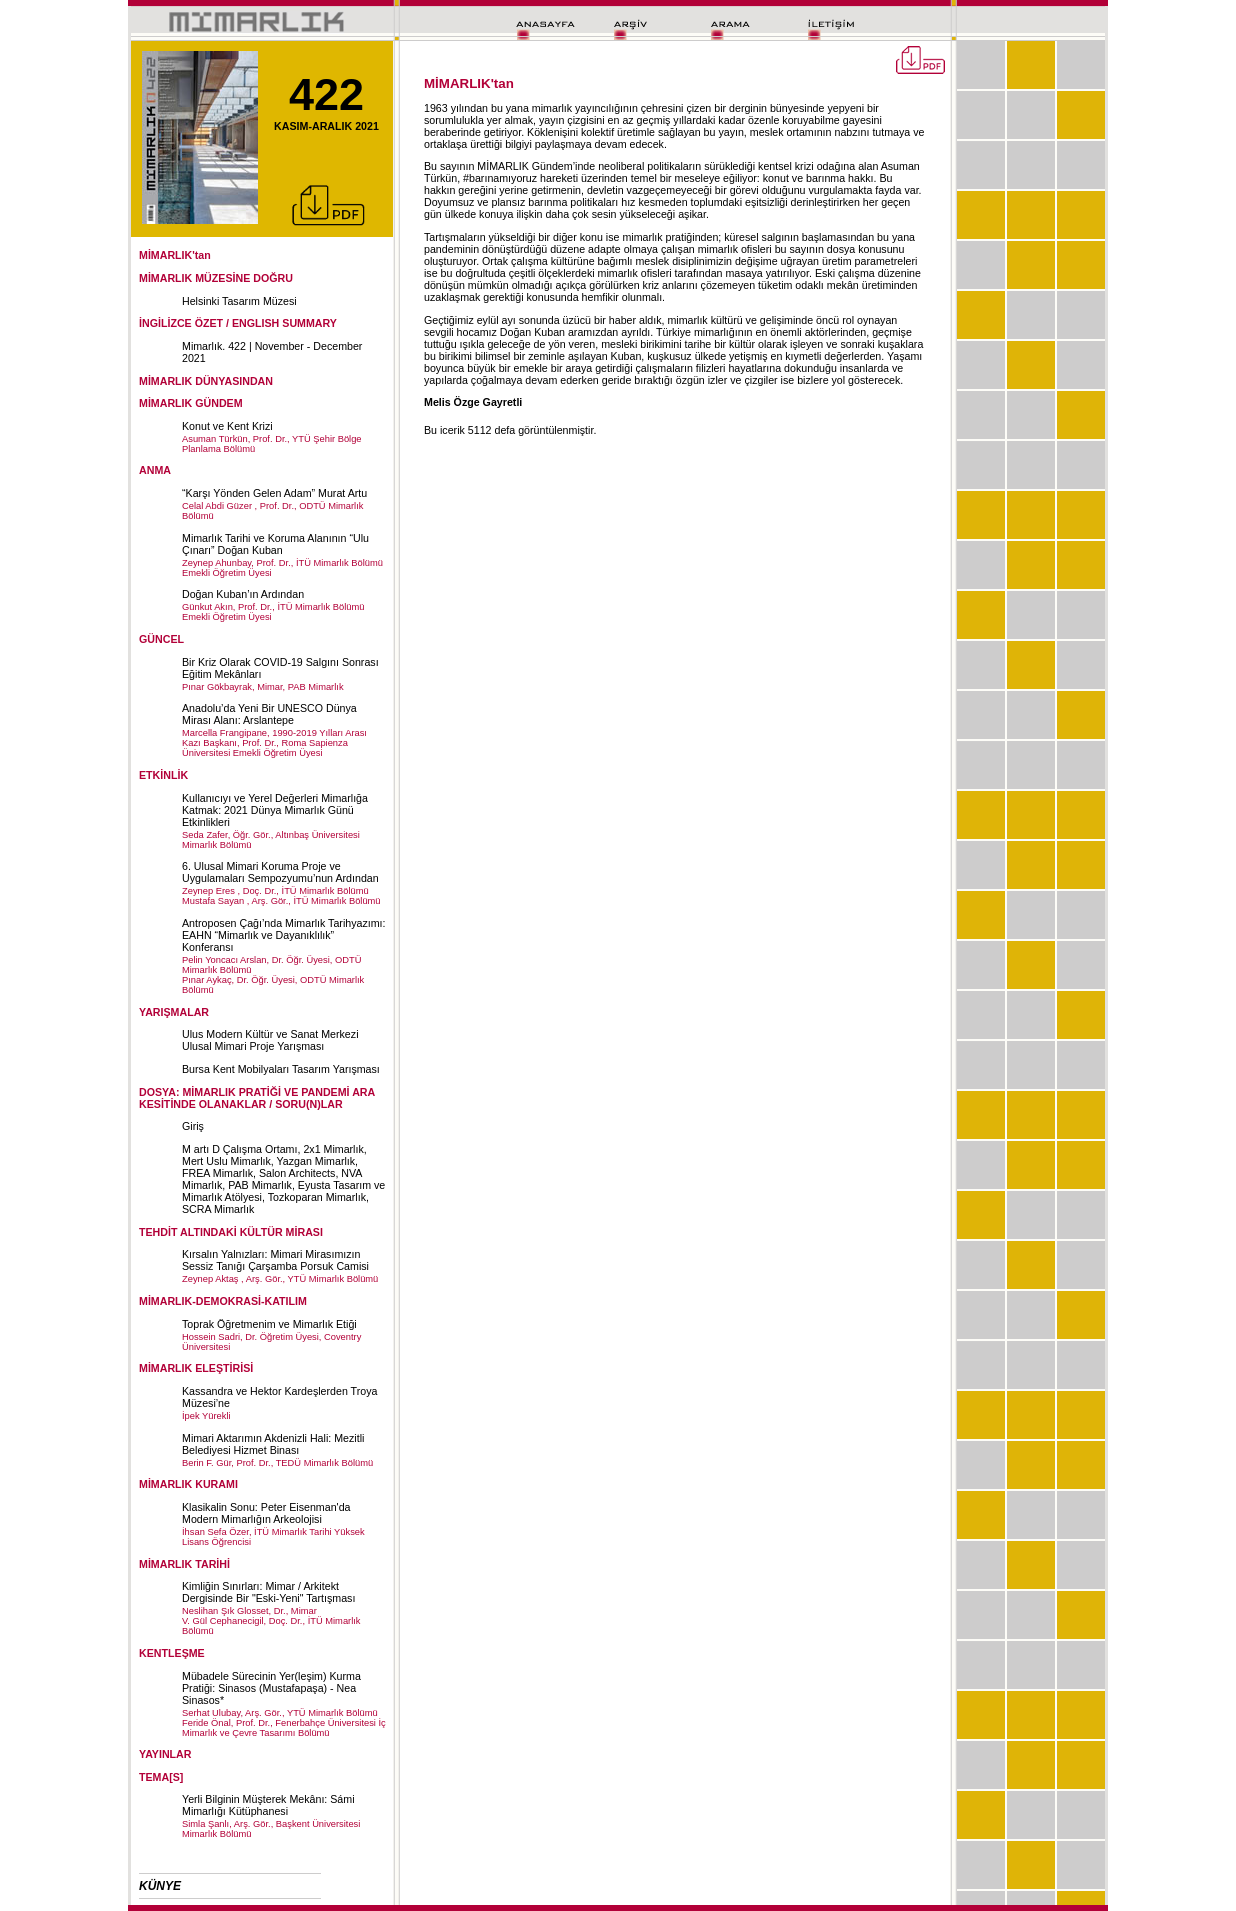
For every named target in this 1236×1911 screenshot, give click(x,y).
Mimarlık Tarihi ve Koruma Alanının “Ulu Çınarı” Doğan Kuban (275, 544)
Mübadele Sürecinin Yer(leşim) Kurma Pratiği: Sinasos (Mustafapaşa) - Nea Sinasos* (271, 1688)
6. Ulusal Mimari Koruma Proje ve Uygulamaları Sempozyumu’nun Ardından (280, 872)
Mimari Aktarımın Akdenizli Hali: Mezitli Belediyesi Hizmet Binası (273, 1444)
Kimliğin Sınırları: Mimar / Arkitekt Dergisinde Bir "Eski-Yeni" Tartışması (268, 1592)
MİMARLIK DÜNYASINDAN (206, 381)
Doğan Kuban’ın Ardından (243, 594)
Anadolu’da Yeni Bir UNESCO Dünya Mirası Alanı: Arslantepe (269, 714)
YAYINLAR (165, 1754)
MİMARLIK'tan (175, 255)
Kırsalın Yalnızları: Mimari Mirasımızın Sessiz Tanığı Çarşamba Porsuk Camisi (275, 1260)
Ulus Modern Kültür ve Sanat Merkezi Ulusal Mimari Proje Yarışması (270, 1040)
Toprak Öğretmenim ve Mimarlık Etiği (269, 1324)
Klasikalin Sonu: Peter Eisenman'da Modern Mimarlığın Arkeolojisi (266, 1513)
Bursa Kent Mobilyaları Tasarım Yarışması (281, 1069)
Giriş (193, 1126)
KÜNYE (160, 1886)
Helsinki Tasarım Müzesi (239, 301)
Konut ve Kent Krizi (227, 426)
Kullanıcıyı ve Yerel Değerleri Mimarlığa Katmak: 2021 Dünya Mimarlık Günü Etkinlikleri (275, 810)
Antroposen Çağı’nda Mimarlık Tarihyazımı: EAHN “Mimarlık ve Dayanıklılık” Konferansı (284, 935)
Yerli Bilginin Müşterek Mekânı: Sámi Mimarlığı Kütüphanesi (268, 1805)
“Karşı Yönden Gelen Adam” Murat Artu (274, 493)
